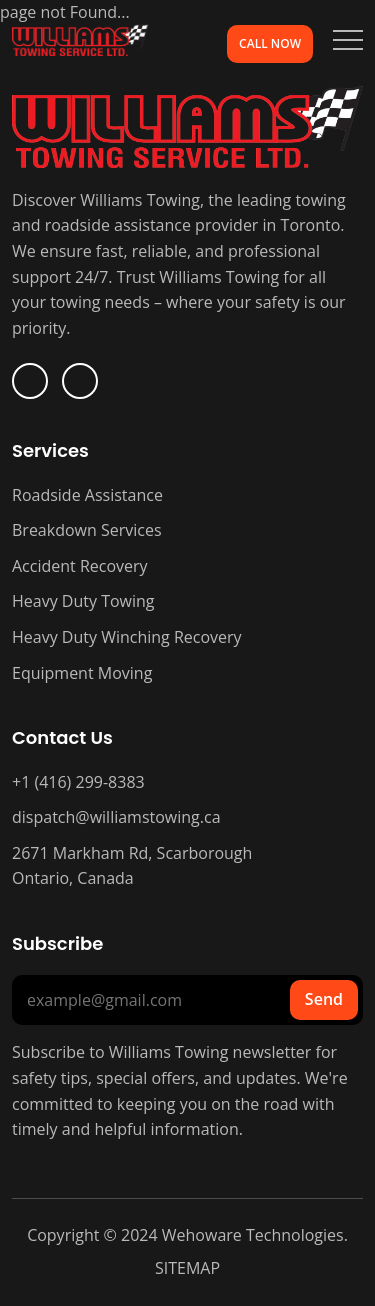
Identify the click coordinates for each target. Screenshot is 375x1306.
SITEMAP (187, 1268)
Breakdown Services (87, 530)
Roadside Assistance (87, 495)
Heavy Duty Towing (83, 601)
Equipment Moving (82, 673)
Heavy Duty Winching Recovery (127, 637)
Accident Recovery (80, 566)
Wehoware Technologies (251, 1235)
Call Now (270, 43)
